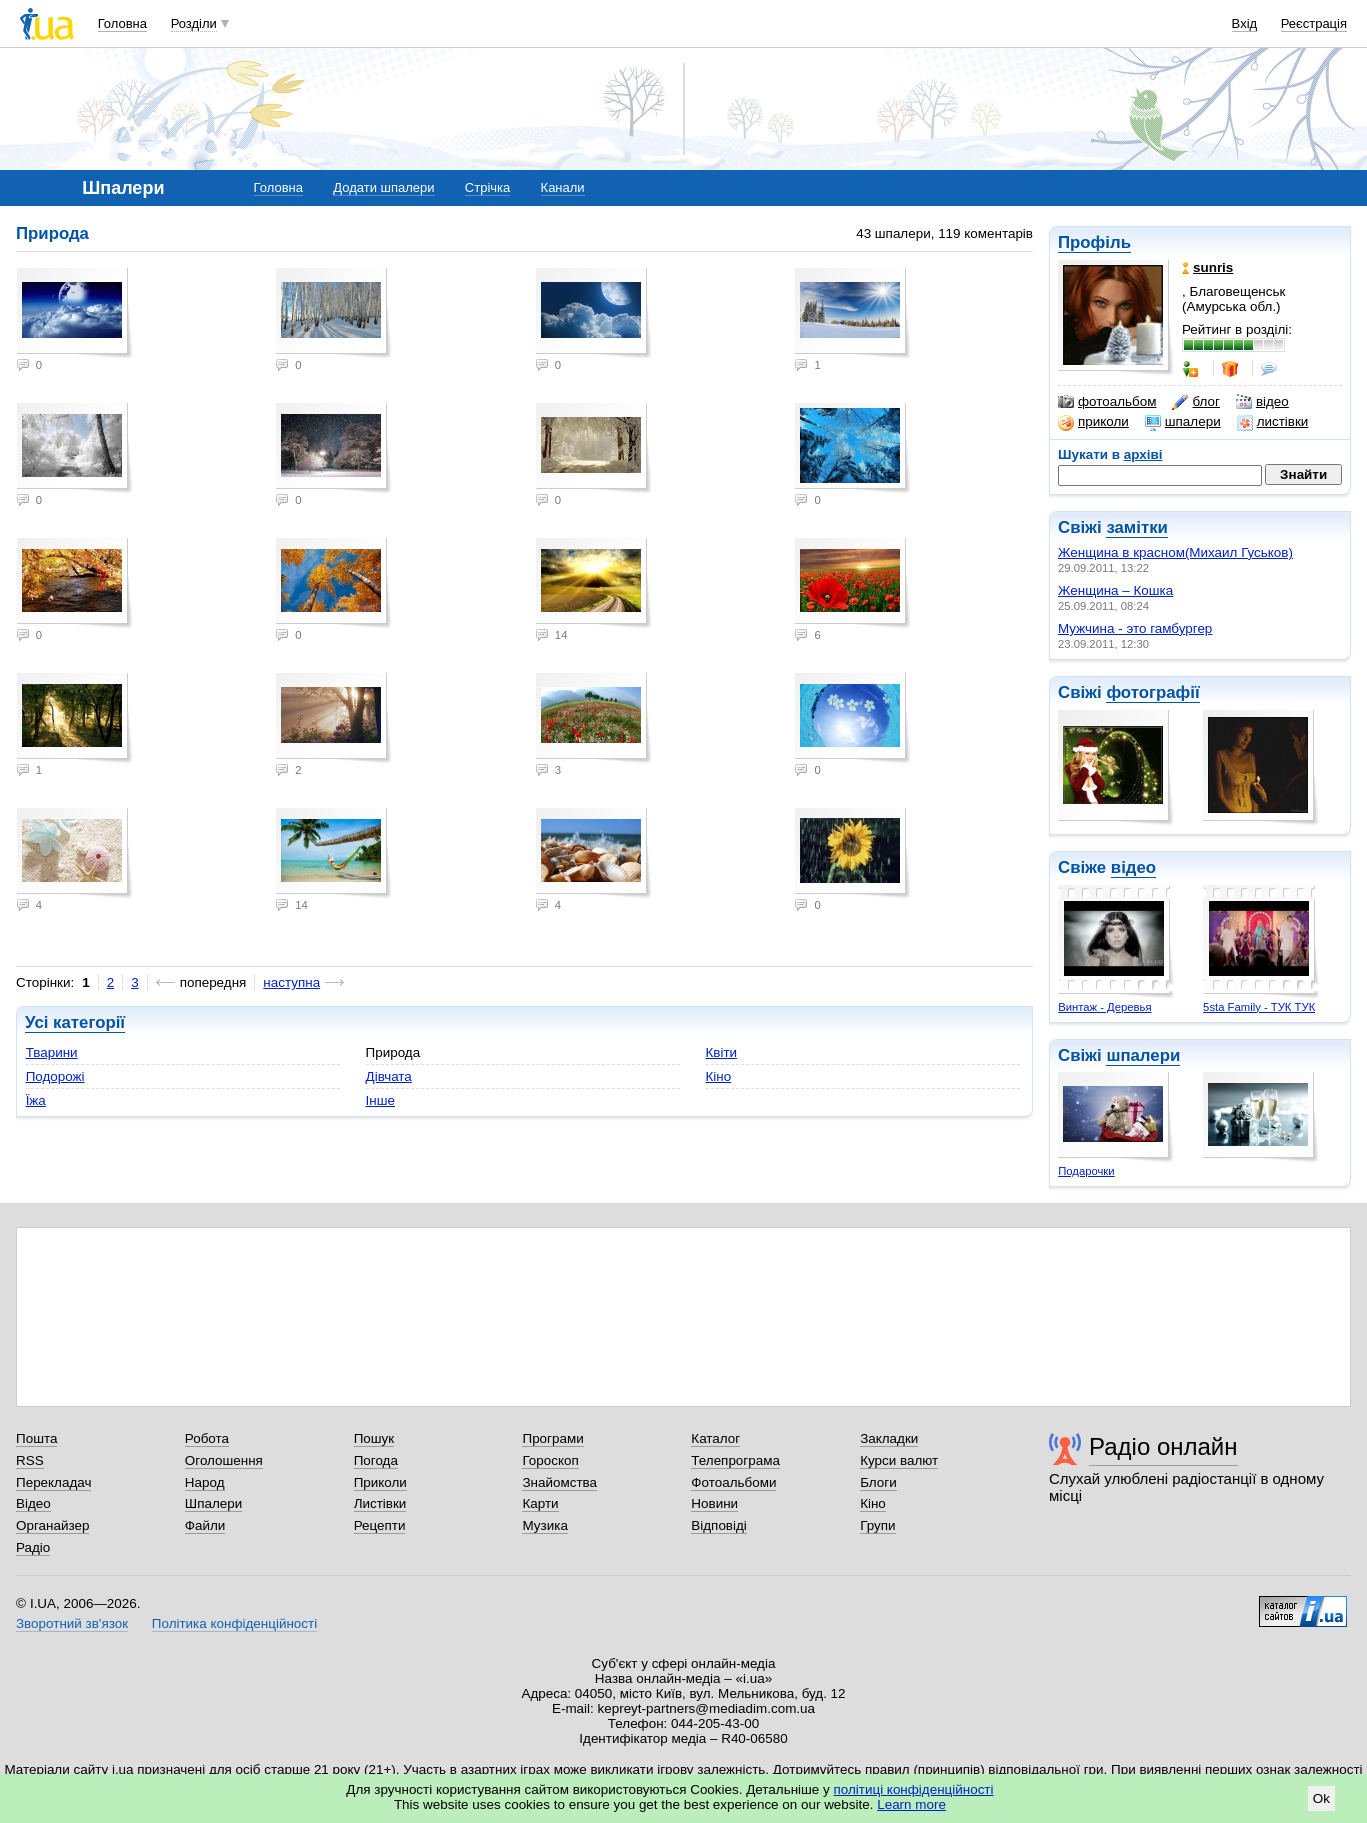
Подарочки (1086, 1171)
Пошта (36, 1438)
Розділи (194, 23)
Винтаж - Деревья (1104, 1007)
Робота (207, 1438)
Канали (563, 187)
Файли (205, 1525)
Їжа (36, 1100)
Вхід (1245, 23)
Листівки (380, 1503)
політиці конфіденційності (914, 1789)
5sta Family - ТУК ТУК (1259, 1007)
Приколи (380, 1482)
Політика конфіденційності (234, 1623)
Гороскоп (550, 1460)
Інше (380, 1100)
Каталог (715, 1438)
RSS (30, 1460)
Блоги (878, 1482)
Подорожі (55, 1076)
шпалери (1183, 422)
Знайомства (559, 1482)
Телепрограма (735, 1460)
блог (1195, 402)
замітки (1137, 527)
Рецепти (380, 1525)
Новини (714, 1503)
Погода (376, 1460)
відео (1262, 402)
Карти (540, 1503)
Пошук (374, 1438)
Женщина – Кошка (1115, 590)
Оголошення (224, 1460)
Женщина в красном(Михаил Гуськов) (1175, 552)
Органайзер (52, 1525)
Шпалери (213, 1503)
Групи (877, 1525)
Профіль (1094, 242)
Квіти (722, 1052)
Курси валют (899, 1460)
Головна (122, 23)
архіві (1143, 454)
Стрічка (487, 187)
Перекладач (53, 1482)
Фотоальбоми (733, 1482)
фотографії (1152, 692)
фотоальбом (1107, 402)
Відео (33, 1503)
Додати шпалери (383, 187)
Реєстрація (1314, 23)
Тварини (52, 1052)
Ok (1321, 1798)
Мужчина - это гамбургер (1135, 628)
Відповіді (719, 1525)
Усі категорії (75, 1022)
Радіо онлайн (1163, 1446)
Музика (544, 1525)
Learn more (911, 1804)
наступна (291, 982)
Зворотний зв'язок (72, 1623)
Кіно (719, 1076)
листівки (1273, 422)
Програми (552, 1438)
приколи (1093, 422)
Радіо (33, 1547)
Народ (205, 1482)
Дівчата (389, 1076)
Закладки (889, 1438)
